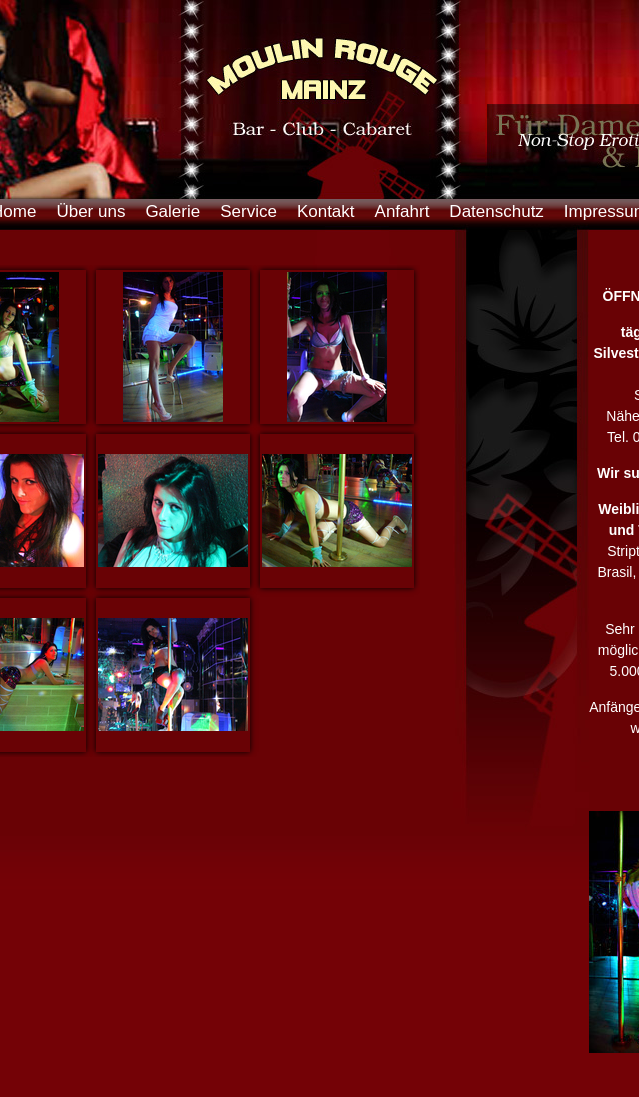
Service (248, 211)
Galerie (172, 211)
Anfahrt (402, 211)
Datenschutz (496, 211)
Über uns (90, 211)
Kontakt (326, 211)
